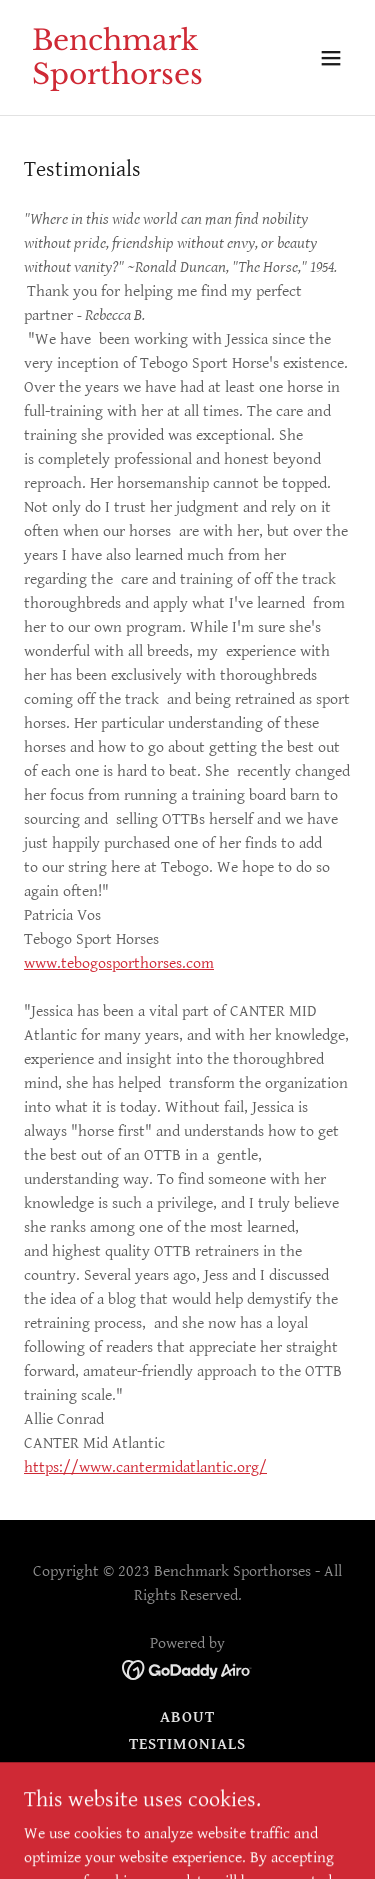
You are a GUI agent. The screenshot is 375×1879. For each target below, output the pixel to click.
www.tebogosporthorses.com (119, 963)
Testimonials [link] (187, 1744)
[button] (331, 58)
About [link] (187, 1717)
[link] (138, 79)
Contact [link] (187, 1771)
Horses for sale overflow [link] (187, 1798)
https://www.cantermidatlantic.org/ (145, 1467)
